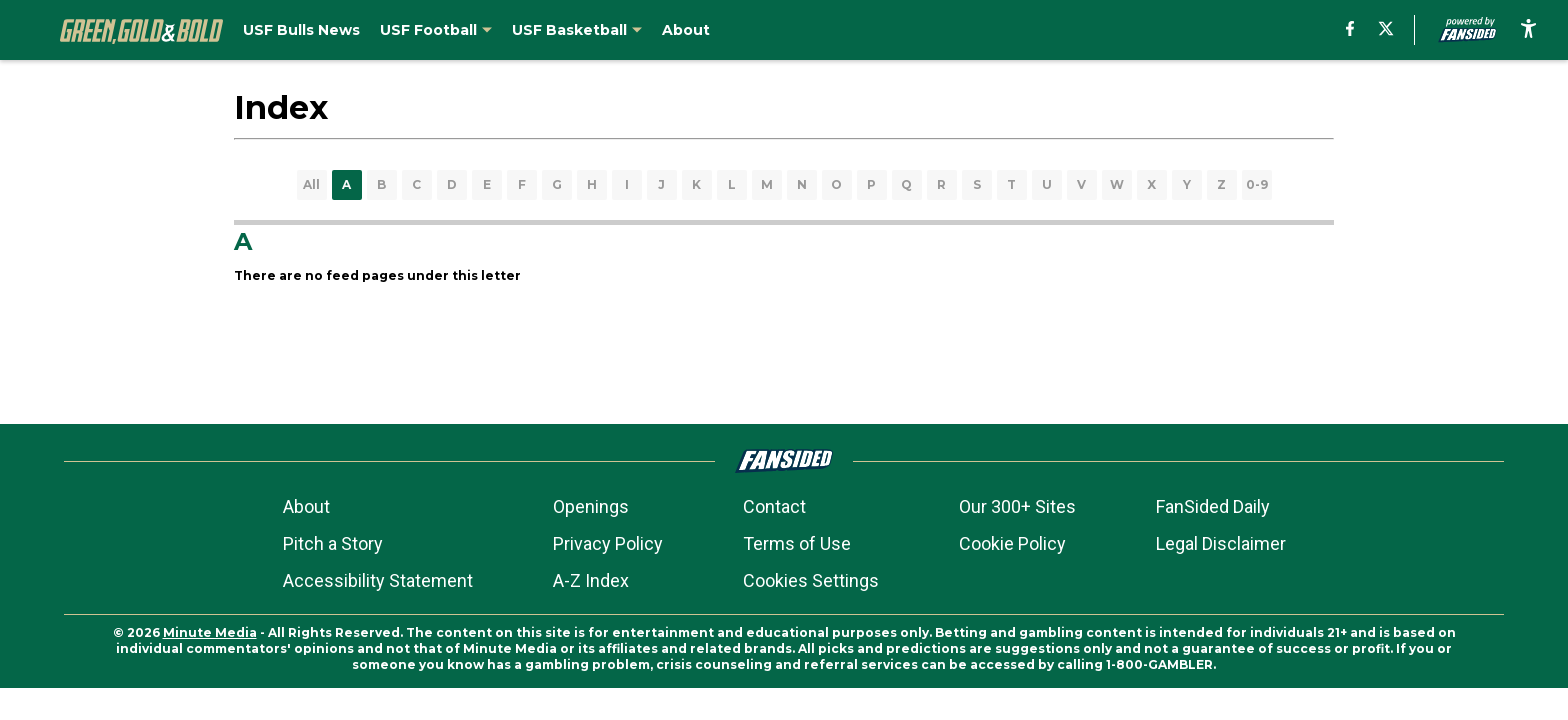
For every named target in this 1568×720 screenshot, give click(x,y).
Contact (774, 506)
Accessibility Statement (378, 580)
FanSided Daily (1213, 506)
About (306, 506)
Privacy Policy (608, 543)
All (311, 184)
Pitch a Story (333, 543)
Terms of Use (797, 543)
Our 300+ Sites (1017, 506)
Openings (591, 506)
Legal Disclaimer (1221, 543)
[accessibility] (1528, 30)
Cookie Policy (1012, 543)
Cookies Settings (811, 580)
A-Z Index (591, 580)
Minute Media (210, 632)
